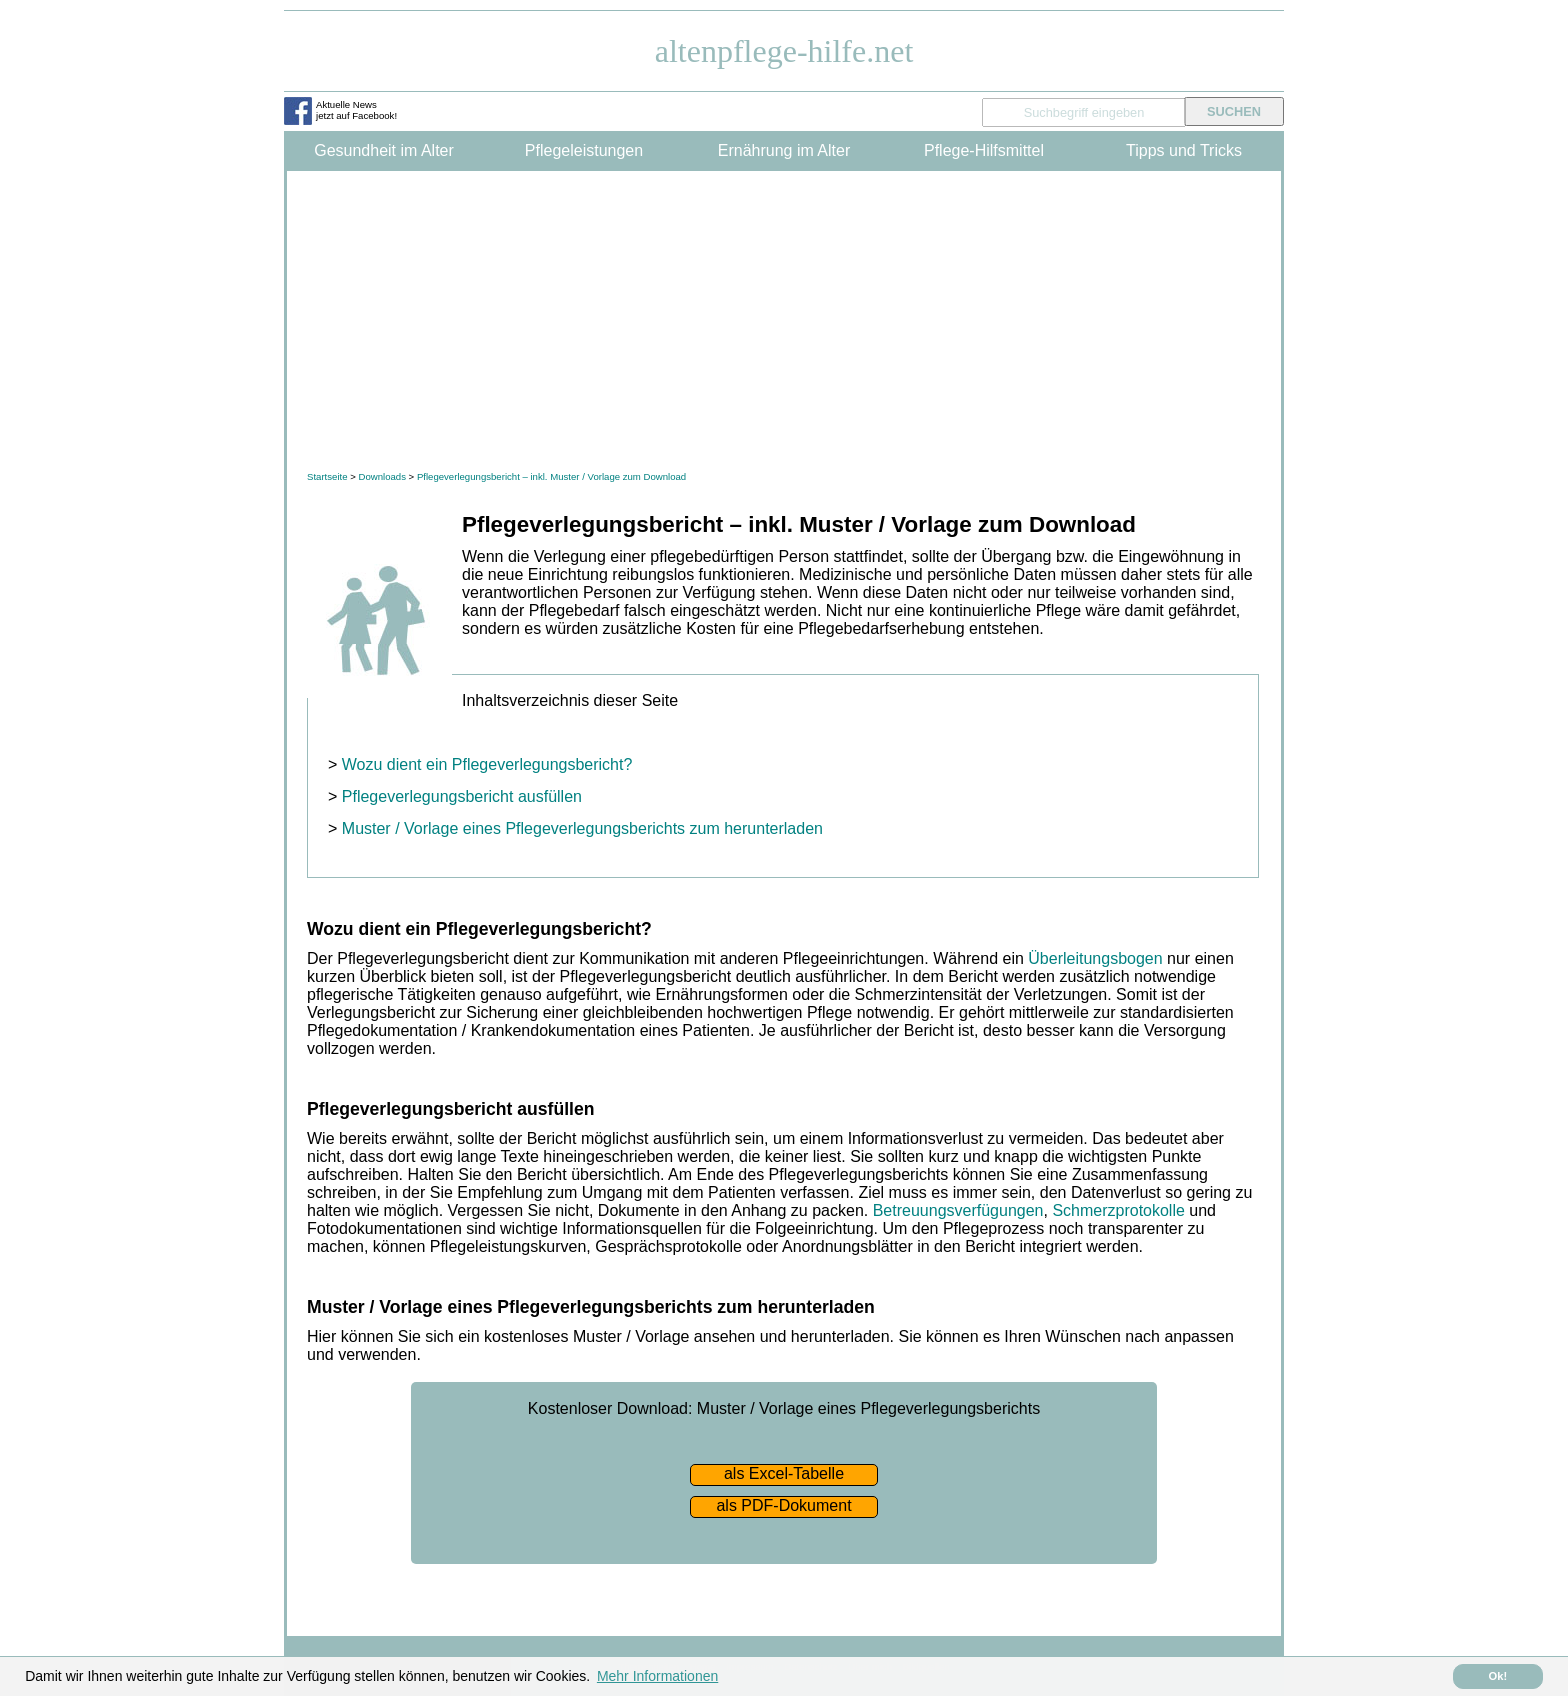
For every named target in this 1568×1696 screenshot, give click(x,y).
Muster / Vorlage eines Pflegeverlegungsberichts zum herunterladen (582, 828)
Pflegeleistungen (584, 150)
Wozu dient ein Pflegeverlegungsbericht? (487, 764)
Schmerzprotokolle (1118, 1210)
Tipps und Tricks (1184, 150)
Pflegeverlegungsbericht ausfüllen (462, 796)
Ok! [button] (1498, 1676)
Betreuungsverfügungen (958, 1210)
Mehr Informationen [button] (657, 1676)
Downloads (381, 476)
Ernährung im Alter (784, 150)
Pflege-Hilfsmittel (984, 150)
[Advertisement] (784, 321)
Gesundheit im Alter (384, 150)
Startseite (327, 476)
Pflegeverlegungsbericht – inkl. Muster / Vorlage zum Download (551, 476)
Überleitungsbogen (1095, 958)
